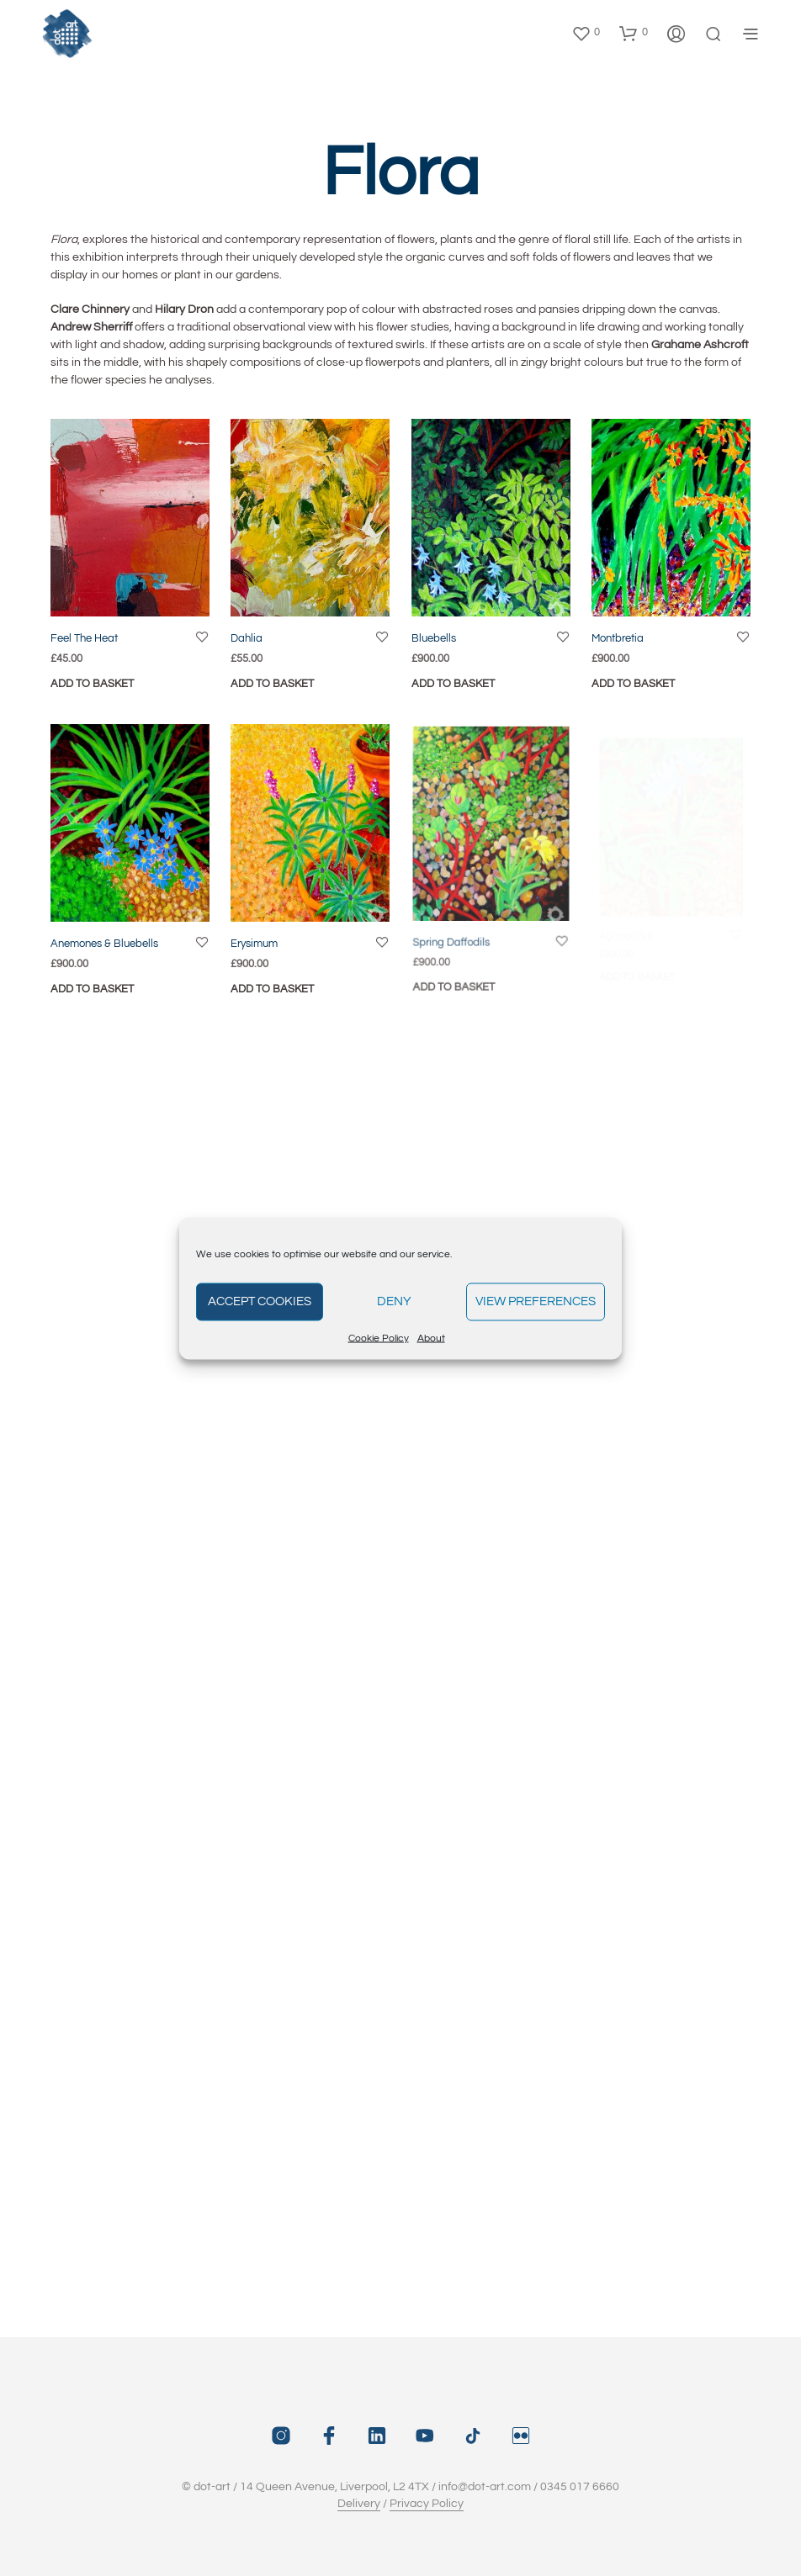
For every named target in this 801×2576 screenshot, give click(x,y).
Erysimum (258, 939)
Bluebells (433, 638)
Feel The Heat (84, 638)
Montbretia (617, 638)
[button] (585, 32)
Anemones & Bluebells (104, 943)
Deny (394, 1301)
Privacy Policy (427, 2504)
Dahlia (247, 638)
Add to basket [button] (92, 684)
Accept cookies (259, 1301)
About (431, 1337)
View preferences (535, 1301)
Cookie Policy (378, 1337)
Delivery (358, 2504)
